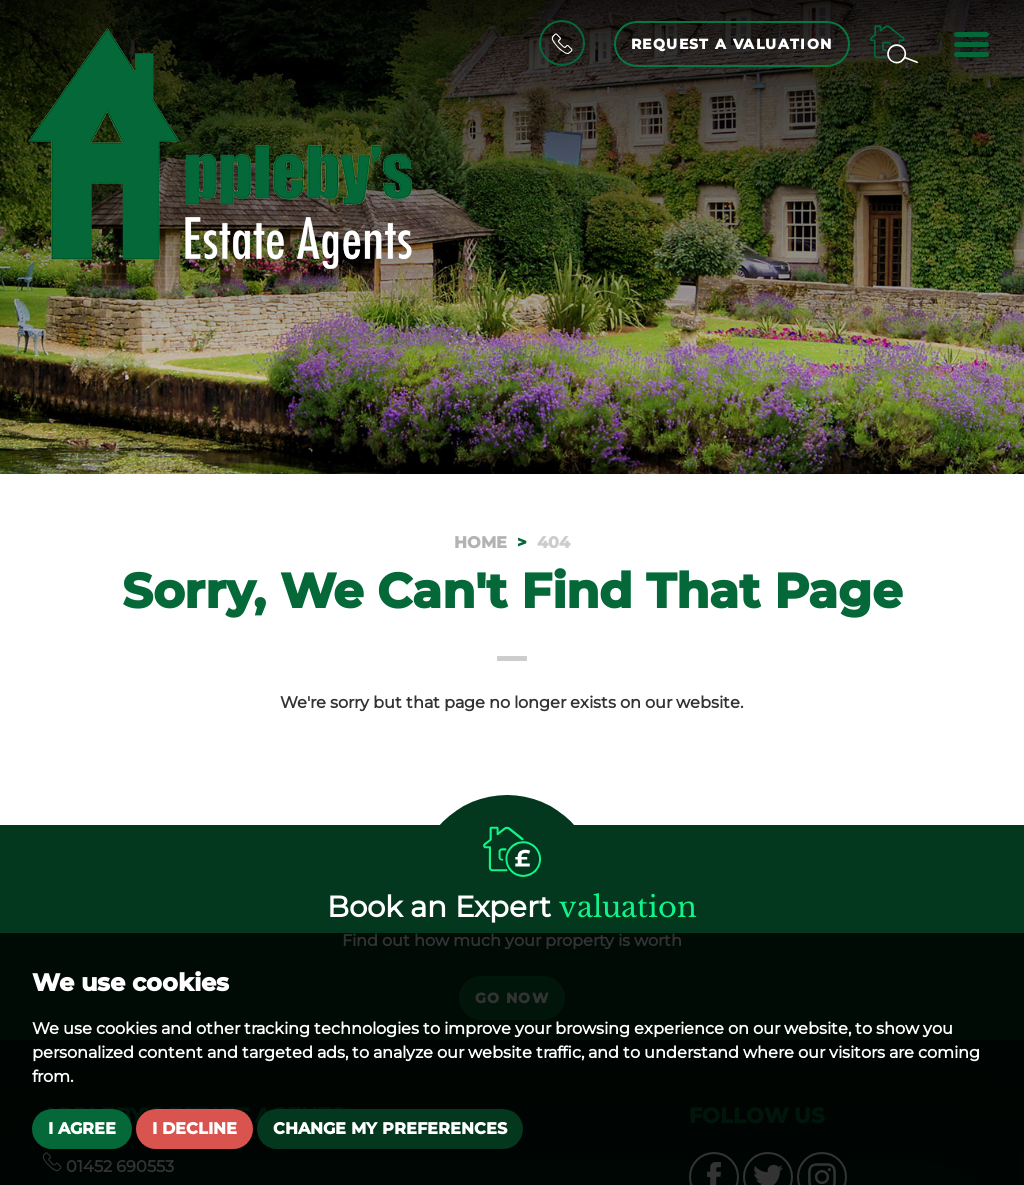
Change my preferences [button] (390, 1128)
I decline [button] (194, 1128)
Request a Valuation (732, 44)
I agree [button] (82, 1128)
